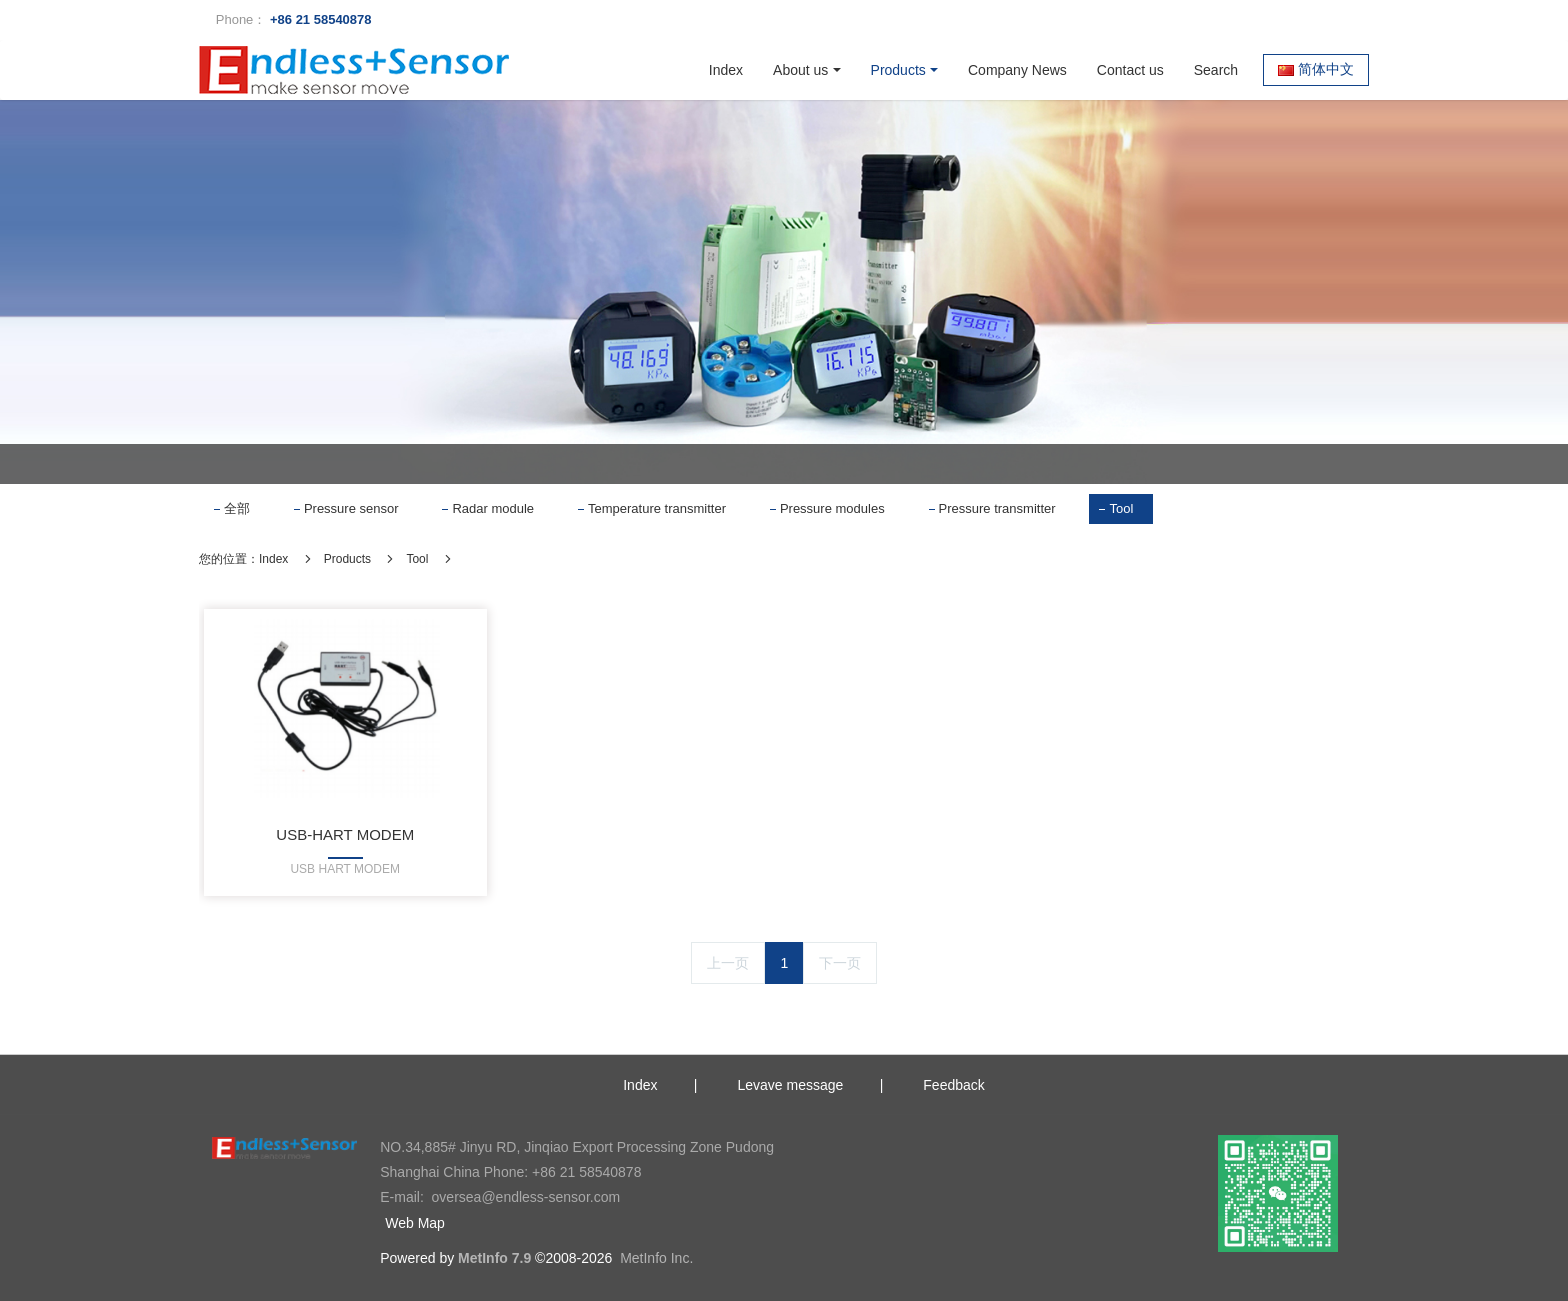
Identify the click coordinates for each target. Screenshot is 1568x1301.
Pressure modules (832, 508)
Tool (1121, 508)
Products (347, 559)
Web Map (415, 1223)
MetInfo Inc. (656, 1258)
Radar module (493, 508)
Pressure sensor (351, 508)
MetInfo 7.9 (494, 1258)
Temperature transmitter (657, 508)
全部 (237, 508)
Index (726, 70)
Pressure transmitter (997, 508)
